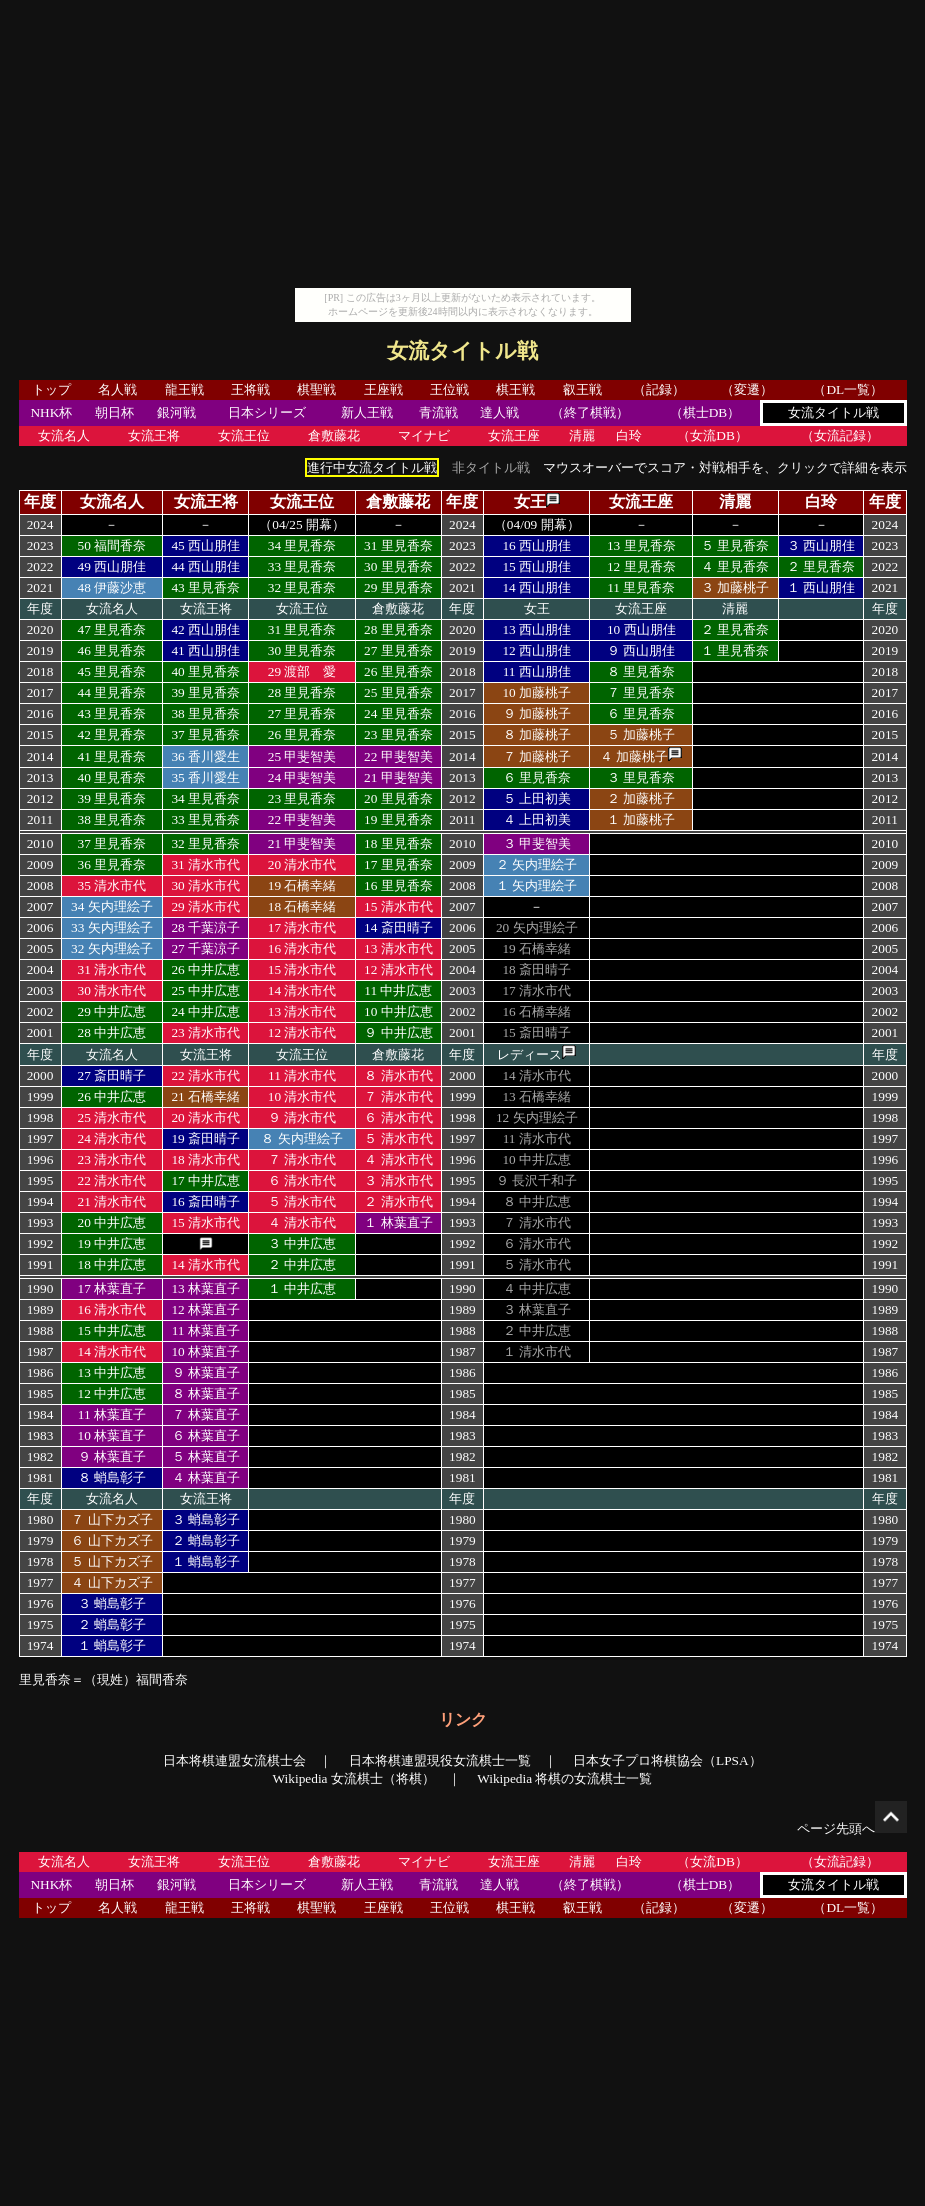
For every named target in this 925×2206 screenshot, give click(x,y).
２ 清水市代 (398, 1201)
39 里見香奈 (205, 692)
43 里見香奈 (205, 587)
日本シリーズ (267, 412)
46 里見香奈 (112, 650)
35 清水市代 (112, 885)
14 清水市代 (302, 990)
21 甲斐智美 (398, 777)
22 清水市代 (205, 1075)
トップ (51, 389)
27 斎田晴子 (112, 1075)
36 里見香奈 (112, 864)
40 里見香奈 (205, 671)
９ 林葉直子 (206, 1372)
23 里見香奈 (398, 734)
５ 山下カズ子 (111, 1561)
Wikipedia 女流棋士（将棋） (354, 1778)
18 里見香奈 (398, 843)
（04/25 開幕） (302, 524)
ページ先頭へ (852, 1828)
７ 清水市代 (398, 1096)
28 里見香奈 (398, 629)
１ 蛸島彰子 (206, 1561)
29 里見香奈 (398, 587)
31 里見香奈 (398, 545)
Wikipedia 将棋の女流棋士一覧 (564, 1778)
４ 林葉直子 (206, 1477)
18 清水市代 (205, 1159)
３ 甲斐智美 (537, 843)
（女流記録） (840, 435)
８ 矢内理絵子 (301, 1138)
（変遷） (747, 389)
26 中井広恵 (205, 969)
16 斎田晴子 (205, 1201)
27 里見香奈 (398, 650)
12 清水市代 (398, 969)
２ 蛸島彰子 (206, 1540)
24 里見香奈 (398, 713)
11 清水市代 (302, 1075)
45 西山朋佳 (205, 545)
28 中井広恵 (112, 1032)
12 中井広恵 (112, 1393)
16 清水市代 (302, 948)
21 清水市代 (112, 1201)
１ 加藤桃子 (641, 819)
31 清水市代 (205, 864)
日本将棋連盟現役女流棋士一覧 (440, 1760)
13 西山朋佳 (536, 629)
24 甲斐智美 (302, 777)
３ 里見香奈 (641, 777)
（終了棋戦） (590, 412)
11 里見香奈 (641, 587)
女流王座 (514, 435)
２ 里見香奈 (821, 566)
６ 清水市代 (398, 1117)
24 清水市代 (112, 1138)
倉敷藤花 (334, 435)
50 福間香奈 (112, 545)
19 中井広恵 (112, 1243)
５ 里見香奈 (735, 545)
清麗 (582, 435)
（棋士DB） (705, 412)
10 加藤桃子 (536, 692)
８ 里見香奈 (641, 671)
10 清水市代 (302, 1096)
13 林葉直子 (205, 1288)
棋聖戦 (316, 389)
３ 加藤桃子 (735, 587)
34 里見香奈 (302, 545)
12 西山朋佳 (536, 650)
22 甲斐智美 (398, 756)
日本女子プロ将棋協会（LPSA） (667, 1760)
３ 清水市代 (398, 1180)
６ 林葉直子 (206, 1435)
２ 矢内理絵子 (536, 864)
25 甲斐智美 (302, 756)
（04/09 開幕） (537, 524)
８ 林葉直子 (206, 1393)
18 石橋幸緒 (302, 906)
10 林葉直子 (205, 1351)
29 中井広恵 (112, 1011)
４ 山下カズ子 (111, 1582)
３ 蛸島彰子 (206, 1519)
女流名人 (64, 435)
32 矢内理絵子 (112, 948)
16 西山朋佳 (536, 545)
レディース (529, 1054)
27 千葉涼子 (205, 948)
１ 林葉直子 (398, 1222)
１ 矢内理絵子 (536, 885)
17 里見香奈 (398, 864)
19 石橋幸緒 (302, 885)
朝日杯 (114, 412)
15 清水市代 (398, 906)
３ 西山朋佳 (821, 545)
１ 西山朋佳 (821, 587)
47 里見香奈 (112, 629)
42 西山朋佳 (205, 629)
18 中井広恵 (112, 1264)
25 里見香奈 (398, 692)
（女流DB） (712, 435)
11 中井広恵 (398, 990)
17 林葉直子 (112, 1288)
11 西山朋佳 (537, 671)
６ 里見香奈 (641, 713)
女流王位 (244, 435)
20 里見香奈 (398, 798)
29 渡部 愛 (302, 671)
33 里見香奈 (302, 566)
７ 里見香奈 (641, 692)
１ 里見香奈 (735, 650)
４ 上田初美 (537, 819)
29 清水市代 (205, 906)
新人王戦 (367, 412)
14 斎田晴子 (398, 927)
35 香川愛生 (205, 777)
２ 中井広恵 (302, 1264)
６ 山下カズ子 (111, 1540)
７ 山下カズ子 (111, 1519)
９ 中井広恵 (398, 1032)
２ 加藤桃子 (641, 798)
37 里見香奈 (205, 734)
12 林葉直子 (205, 1309)
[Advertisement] (463, 148)
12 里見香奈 (641, 566)
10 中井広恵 (398, 1011)
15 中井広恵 (112, 1330)
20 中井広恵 (112, 1222)
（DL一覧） (848, 389)
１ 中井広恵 (302, 1288)
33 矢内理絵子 (112, 927)
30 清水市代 (205, 885)
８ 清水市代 (398, 1075)
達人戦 (499, 412)
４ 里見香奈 (735, 566)
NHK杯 (51, 412)
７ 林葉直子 (206, 1414)
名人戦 (117, 389)
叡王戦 (582, 389)
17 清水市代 (302, 927)
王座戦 (383, 389)
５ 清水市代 (398, 1138)
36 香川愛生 (205, 756)
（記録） (659, 389)
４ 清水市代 (398, 1159)
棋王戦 (515, 389)
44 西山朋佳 (205, 566)
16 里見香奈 (398, 885)
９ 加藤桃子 (537, 713)
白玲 (629, 435)
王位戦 (449, 389)
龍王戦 (184, 389)
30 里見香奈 (398, 566)
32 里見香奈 (302, 587)
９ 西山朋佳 (641, 650)
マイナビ (424, 435)
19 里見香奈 (398, 819)
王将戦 (250, 389)
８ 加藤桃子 (537, 734)
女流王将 (154, 435)
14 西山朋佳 (536, 587)
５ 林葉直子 (206, 1456)
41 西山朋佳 (205, 650)
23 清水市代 (205, 1032)
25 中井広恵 (205, 990)
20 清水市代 (302, 864)
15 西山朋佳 (536, 566)
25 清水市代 (112, 1117)
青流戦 (438, 412)
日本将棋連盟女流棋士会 (234, 1760)
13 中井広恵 (112, 1372)
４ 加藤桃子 (634, 756)
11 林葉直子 (206, 1330)
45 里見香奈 (112, 671)
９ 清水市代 (302, 1117)
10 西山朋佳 (641, 629)
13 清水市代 (398, 948)
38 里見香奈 (205, 713)
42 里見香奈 (112, 734)
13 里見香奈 (641, 545)
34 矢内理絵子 (112, 906)
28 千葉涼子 (205, 927)
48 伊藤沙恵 (112, 587)
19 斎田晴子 (205, 1138)
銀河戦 (176, 412)
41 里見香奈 (112, 756)
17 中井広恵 (205, 1180)
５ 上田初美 (537, 798)
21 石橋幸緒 (205, 1096)
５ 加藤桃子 (641, 734)
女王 (530, 501)
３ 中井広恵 (302, 1243)
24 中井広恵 (205, 1011)
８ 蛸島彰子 (112, 1477)
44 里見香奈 (112, 692)
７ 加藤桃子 (537, 756)
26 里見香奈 (398, 671)
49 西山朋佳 (112, 566)
